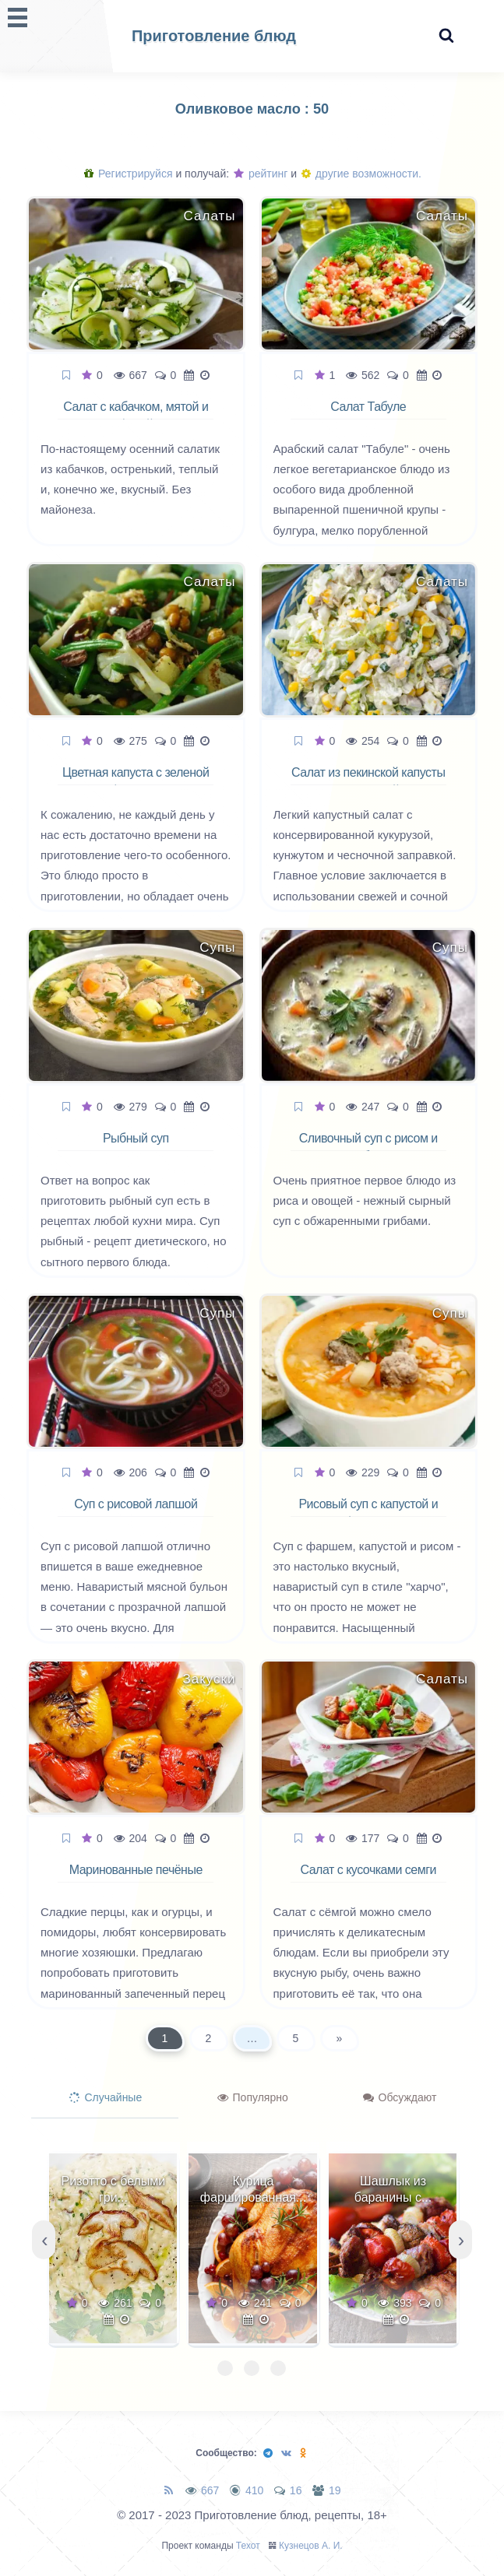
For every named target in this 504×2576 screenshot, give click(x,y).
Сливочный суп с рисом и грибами (368, 1147)
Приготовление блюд (214, 35)
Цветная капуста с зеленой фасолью (135, 781)
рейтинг (260, 173)
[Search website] (446, 36)
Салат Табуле (368, 406)
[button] (225, 2368)
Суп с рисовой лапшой (135, 1504)
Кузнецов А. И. (311, 2545)
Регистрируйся (128, 173)
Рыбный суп (136, 1138)
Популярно (252, 2097)
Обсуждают (400, 2097)
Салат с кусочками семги (368, 1869)
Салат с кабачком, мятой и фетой (135, 415)
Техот (248, 2545)
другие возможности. (361, 173)
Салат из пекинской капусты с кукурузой (368, 781)
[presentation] (43, 2239)
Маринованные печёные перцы (136, 1878)
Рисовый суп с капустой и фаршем (368, 1512)
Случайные (106, 2097)
